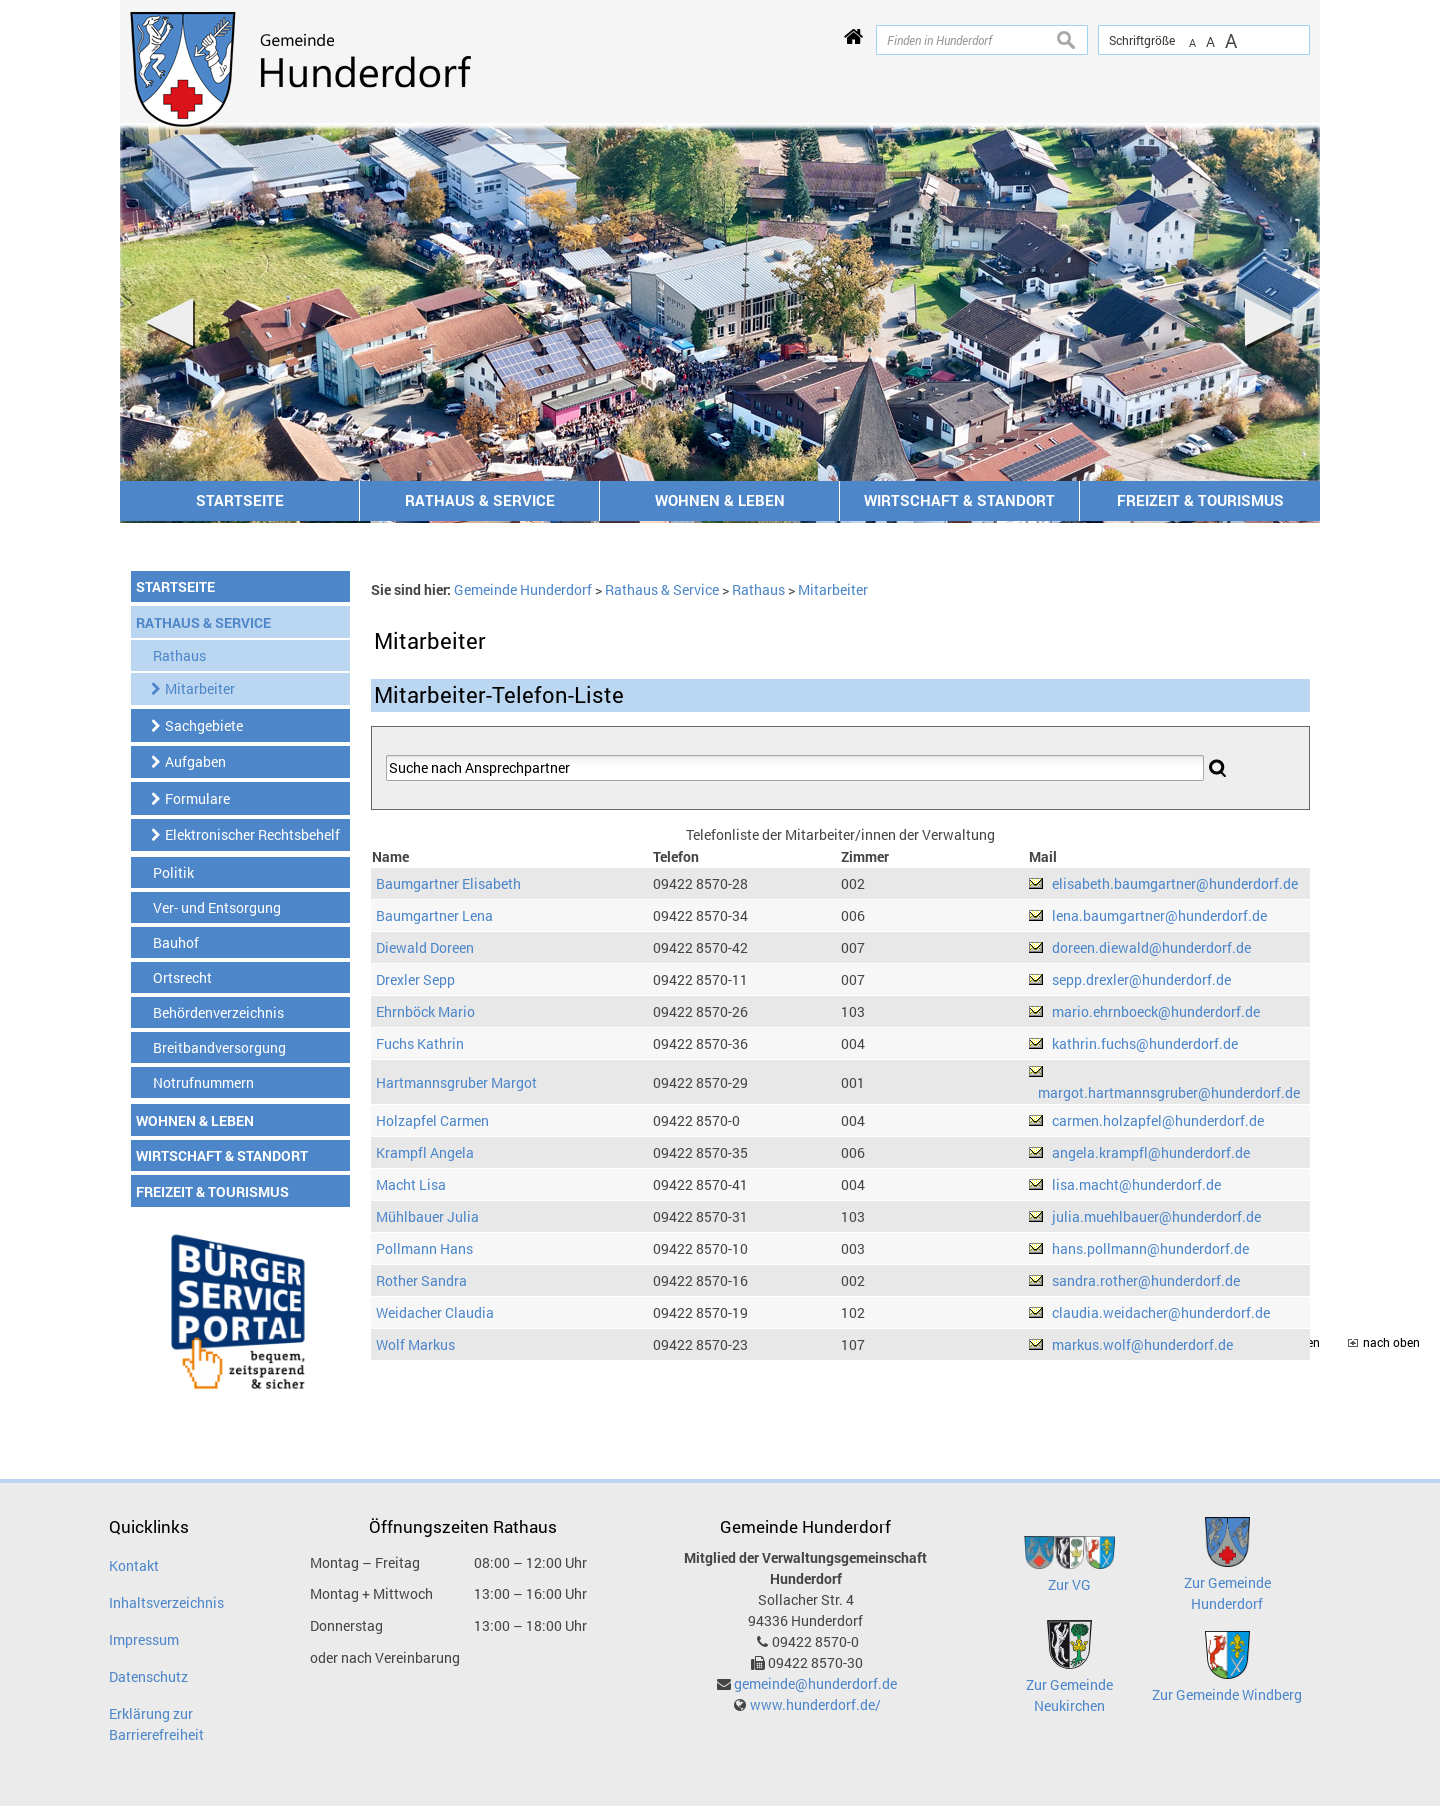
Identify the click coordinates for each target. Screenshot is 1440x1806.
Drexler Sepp (415, 979)
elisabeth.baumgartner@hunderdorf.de (1175, 883)
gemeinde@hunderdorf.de (815, 1683)
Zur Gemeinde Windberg (1227, 1694)
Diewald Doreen (425, 947)
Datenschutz (148, 1676)
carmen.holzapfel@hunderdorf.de (1158, 1120)
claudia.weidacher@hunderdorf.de (1161, 1312)
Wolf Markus (415, 1344)
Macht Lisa (411, 1184)
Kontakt (134, 1565)
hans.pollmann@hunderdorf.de (1150, 1248)
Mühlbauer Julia (427, 1216)
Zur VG (1069, 1584)
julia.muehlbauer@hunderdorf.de (1156, 1216)
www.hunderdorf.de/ (815, 1704)
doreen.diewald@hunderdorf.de (1151, 947)
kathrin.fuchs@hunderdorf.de (1145, 1043)
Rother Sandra (421, 1280)
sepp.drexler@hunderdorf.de (1141, 979)
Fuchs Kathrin (420, 1043)
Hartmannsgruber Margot (456, 1082)
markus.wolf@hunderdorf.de (1142, 1344)
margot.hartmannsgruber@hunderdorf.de (1169, 1092)
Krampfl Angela (425, 1152)
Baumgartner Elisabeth (448, 883)
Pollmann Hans (424, 1248)
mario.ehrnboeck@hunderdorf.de (1156, 1011)
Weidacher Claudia (435, 1312)
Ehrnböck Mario (425, 1011)
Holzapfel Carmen (432, 1120)
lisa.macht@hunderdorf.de (1136, 1184)
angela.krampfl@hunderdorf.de (1151, 1152)
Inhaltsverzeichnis (166, 1602)
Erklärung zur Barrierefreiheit (156, 1724)
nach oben (1391, 1342)
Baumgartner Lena (434, 915)
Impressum (144, 1639)
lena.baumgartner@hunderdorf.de (1159, 915)
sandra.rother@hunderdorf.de (1146, 1280)
